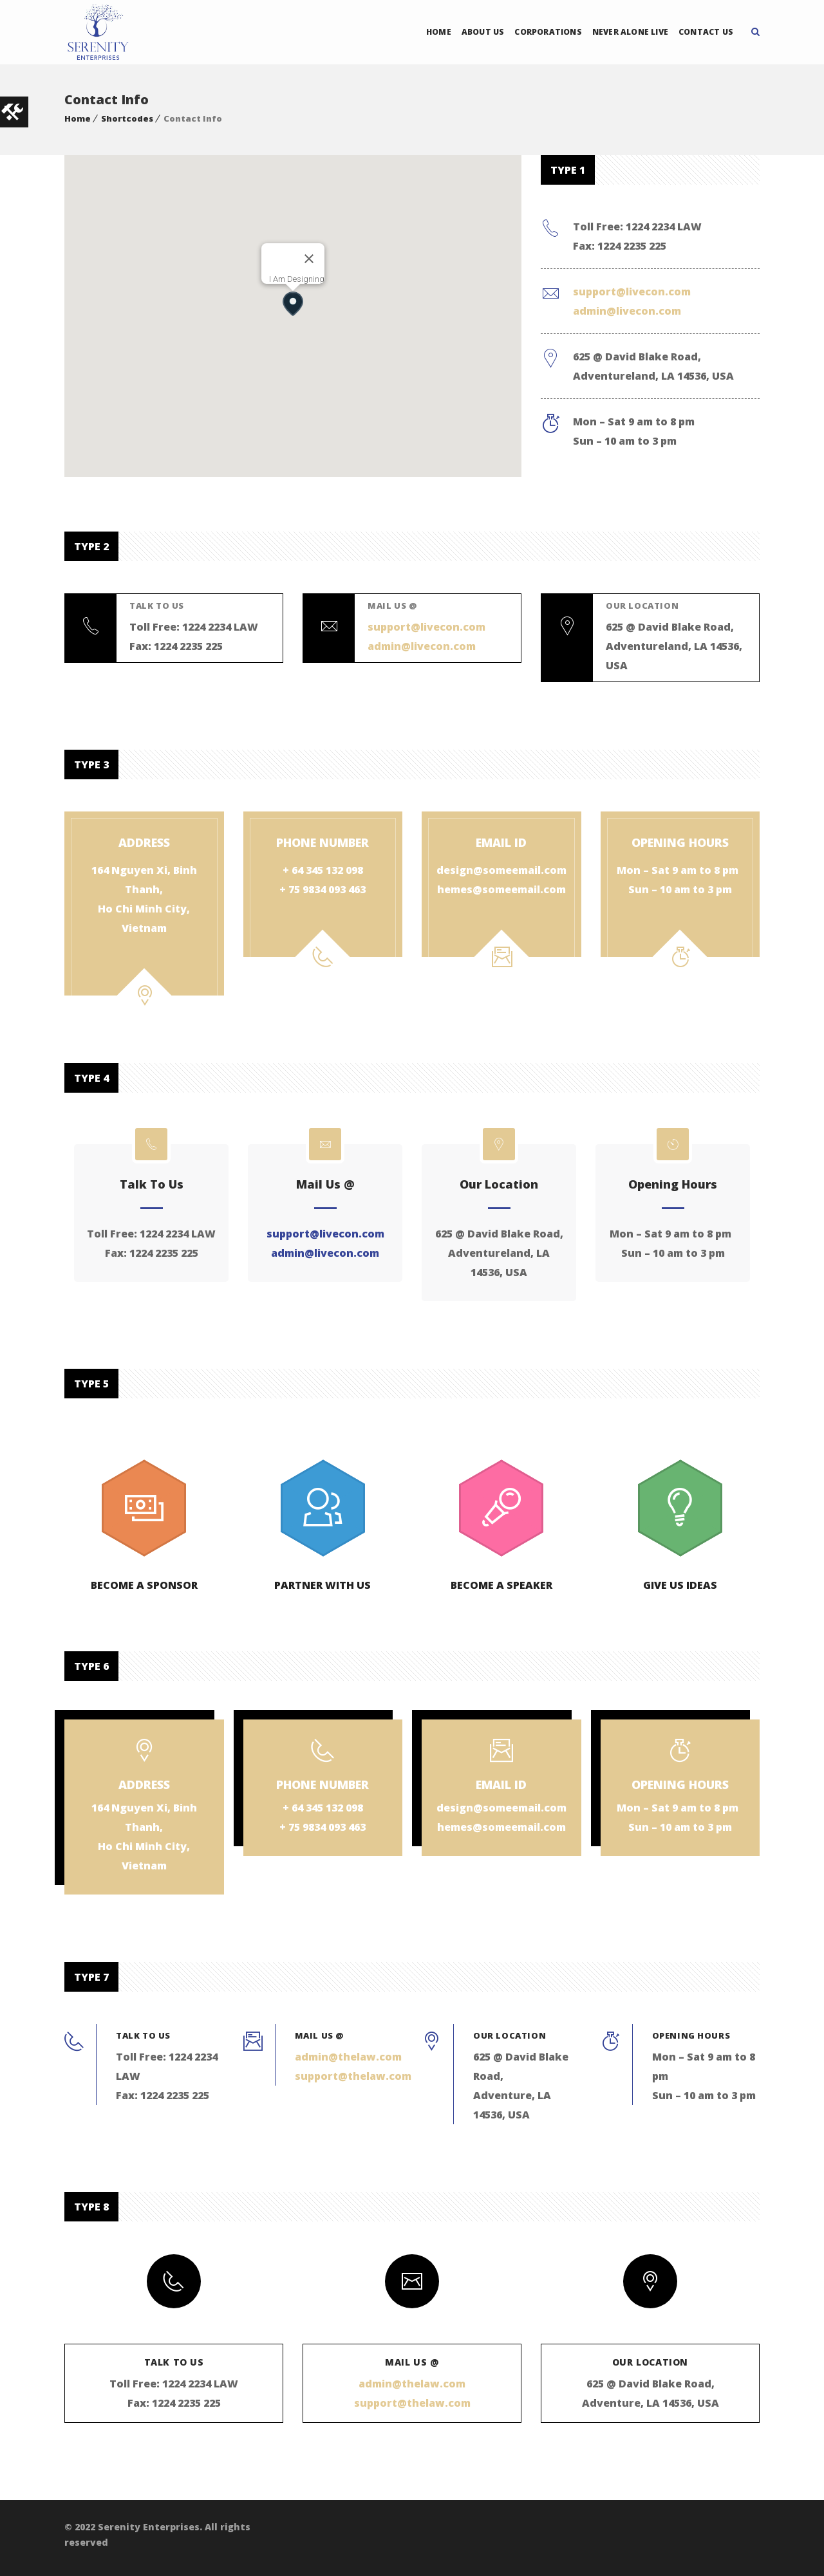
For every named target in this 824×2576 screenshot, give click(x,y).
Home (438, 31)
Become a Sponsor (144, 1585)
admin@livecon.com (627, 311)
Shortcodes (127, 118)
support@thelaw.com (353, 2076)
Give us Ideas (680, 1585)
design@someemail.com (501, 870)
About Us (483, 31)
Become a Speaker (501, 1585)
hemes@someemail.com (501, 889)
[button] (292, 303)
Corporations (547, 31)
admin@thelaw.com (348, 2057)
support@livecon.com (632, 291)
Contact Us (706, 31)
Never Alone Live (630, 31)
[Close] (309, 258)
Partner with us (322, 1585)
